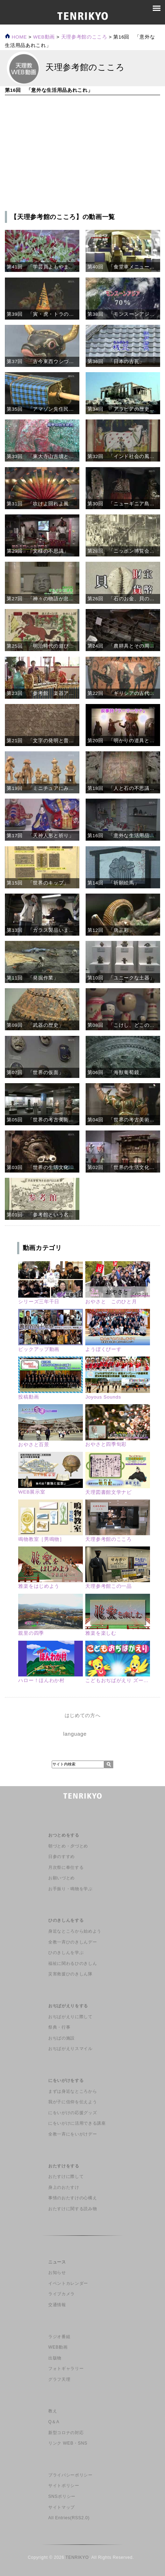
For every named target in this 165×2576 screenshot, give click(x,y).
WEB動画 (57, 2347)
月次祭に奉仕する (66, 1867)
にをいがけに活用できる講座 (77, 2123)
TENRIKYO (77, 2557)
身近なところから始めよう (74, 1931)
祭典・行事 (59, 2027)
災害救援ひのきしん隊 (70, 1974)
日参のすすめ (61, 1856)
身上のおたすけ (63, 2187)
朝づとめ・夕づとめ (68, 1846)
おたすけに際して (66, 2176)
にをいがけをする (66, 2080)
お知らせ (57, 2272)
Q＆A (53, 2421)
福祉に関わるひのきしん (72, 1963)
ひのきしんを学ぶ (66, 1952)
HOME (16, 37)
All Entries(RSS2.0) (68, 2517)
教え (52, 2410)
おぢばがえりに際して (70, 2016)
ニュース (57, 2262)
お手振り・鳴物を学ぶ (70, 1888)
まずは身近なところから (72, 2091)
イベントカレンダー (68, 2283)
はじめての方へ (83, 1715)
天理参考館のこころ (84, 37)
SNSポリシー (62, 2496)
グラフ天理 (59, 2379)
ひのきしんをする (66, 1920)
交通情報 (57, 2304)
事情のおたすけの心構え (72, 2197)
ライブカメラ (61, 2293)
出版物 (55, 2358)
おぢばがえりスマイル (70, 2048)
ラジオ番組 (59, 2336)
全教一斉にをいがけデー (72, 2134)
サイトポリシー (63, 2485)
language (75, 1734)
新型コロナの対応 (66, 2432)
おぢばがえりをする (68, 2005)
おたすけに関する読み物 (72, 2208)
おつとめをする (63, 1835)
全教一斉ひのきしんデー (72, 1942)
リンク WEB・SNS (67, 2443)
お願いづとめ (61, 1877)
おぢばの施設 (61, 2038)
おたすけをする (63, 2166)
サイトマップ (61, 2507)
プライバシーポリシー (70, 2475)
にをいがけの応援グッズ (72, 2112)
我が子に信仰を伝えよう (72, 2101)
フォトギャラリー (66, 2368)
